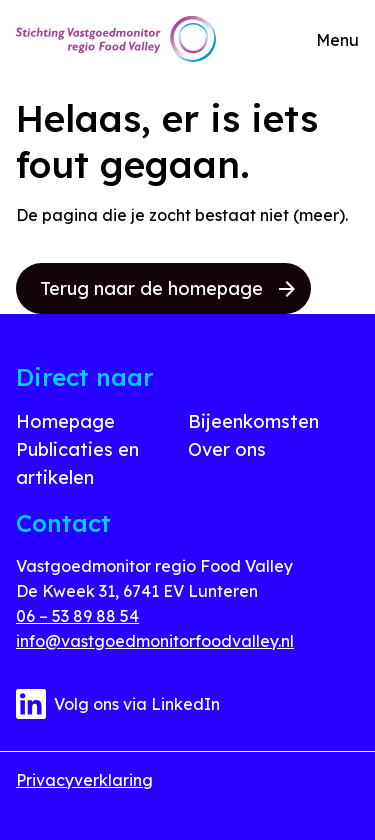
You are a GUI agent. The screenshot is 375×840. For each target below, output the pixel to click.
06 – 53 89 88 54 (77, 616)
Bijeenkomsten (253, 421)
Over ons (227, 449)
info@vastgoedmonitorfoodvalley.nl (155, 641)
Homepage (65, 421)
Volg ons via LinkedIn (118, 704)
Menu (337, 40)
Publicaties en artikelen (77, 463)
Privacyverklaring (84, 780)
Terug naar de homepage (167, 288)
